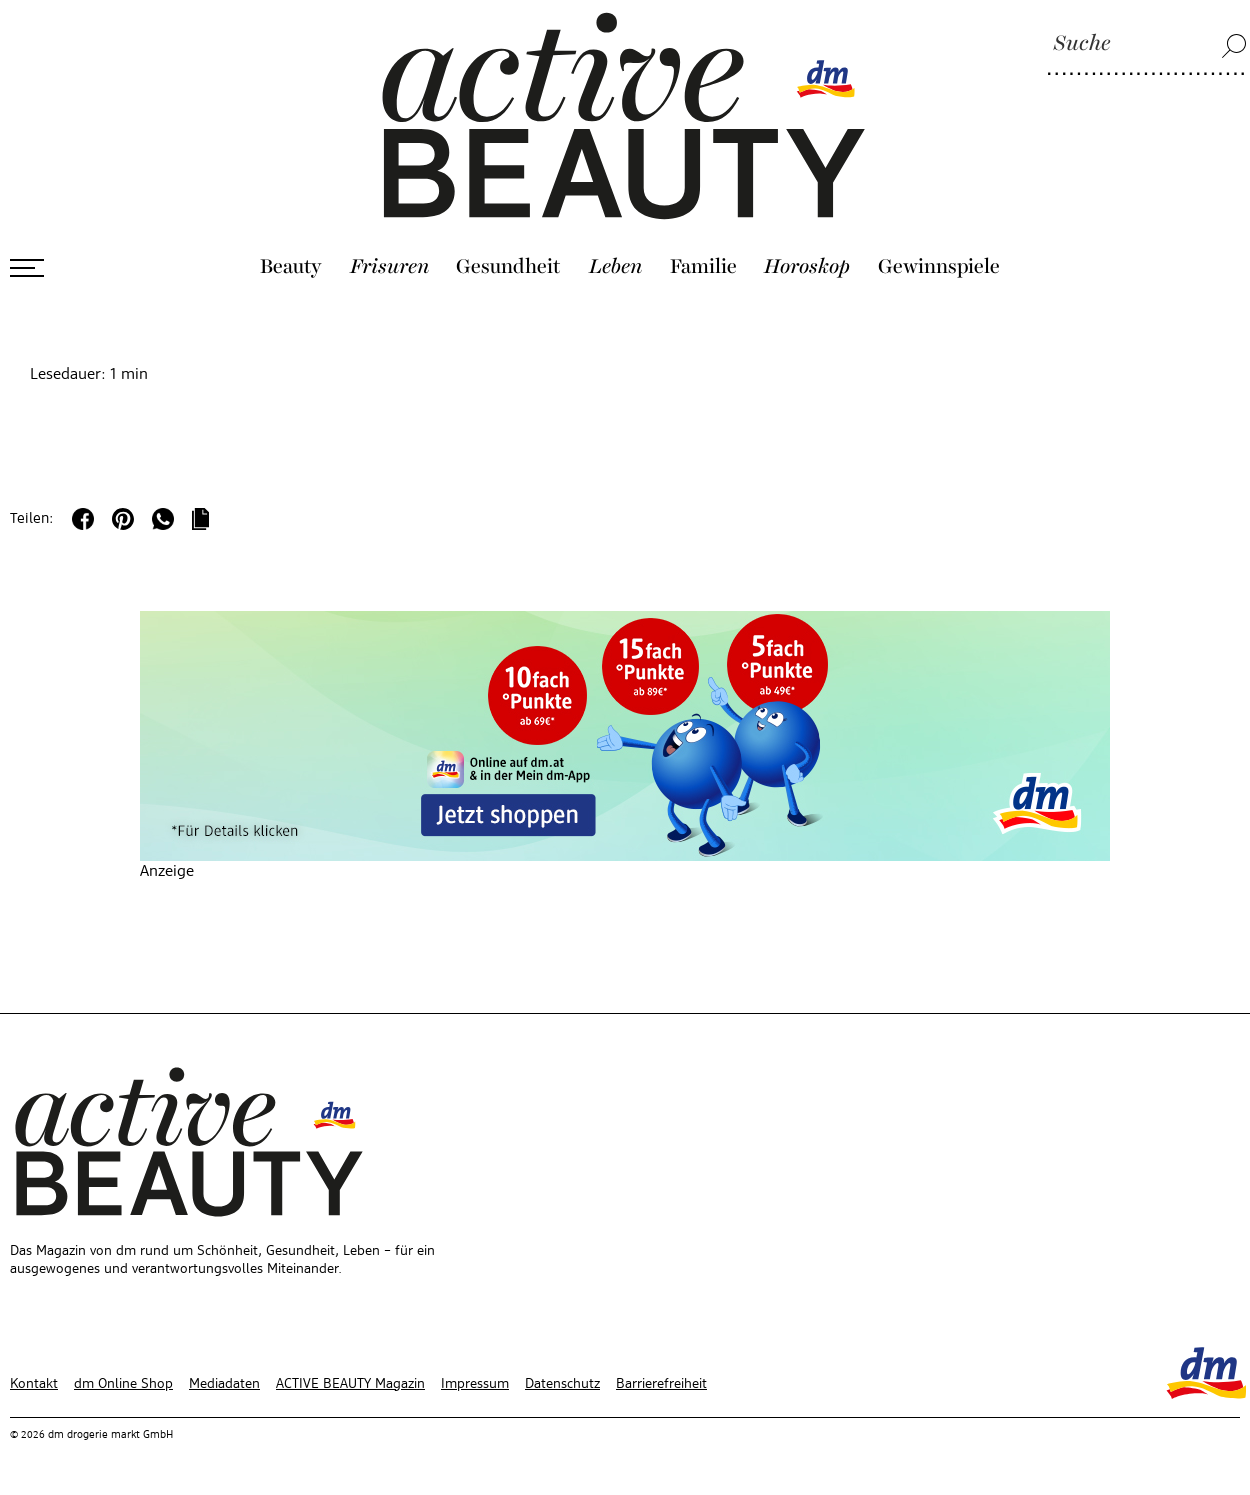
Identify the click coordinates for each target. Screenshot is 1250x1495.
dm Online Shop (123, 1384)
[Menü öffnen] (27, 268)
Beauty (291, 267)
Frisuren (389, 267)
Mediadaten (224, 1384)
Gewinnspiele (939, 267)
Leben (615, 267)
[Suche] (1147, 45)
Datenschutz (562, 1384)
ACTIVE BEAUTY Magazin (350, 1384)
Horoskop (807, 267)
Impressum (475, 1384)
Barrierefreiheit (661, 1384)
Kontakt (34, 1384)
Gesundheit (508, 267)
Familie (703, 267)
